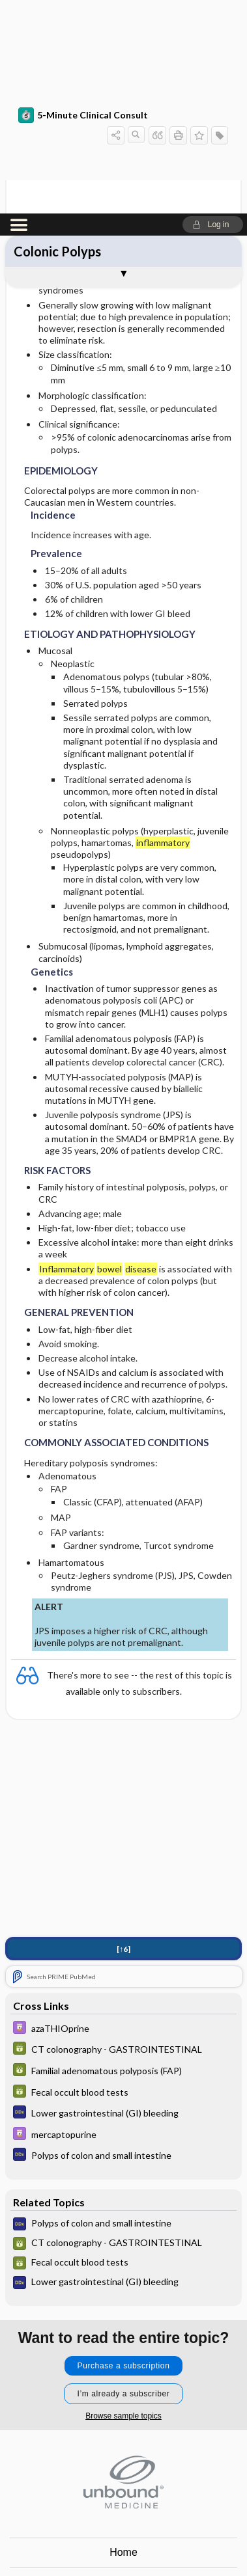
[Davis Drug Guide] (123, 1815)
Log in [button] (123, 2455)
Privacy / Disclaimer (123, 2396)
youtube (139, 2541)
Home (123, 2338)
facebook (76, 2541)
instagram (107, 2541)
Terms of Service (123, 2426)
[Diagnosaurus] (123, 1899)
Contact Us (123, 2367)
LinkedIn (171, 2541)
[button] (212, 11)
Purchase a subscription (124, 2151)
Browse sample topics (123, 2201)
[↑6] (123, 1735)
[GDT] (123, 1835)
